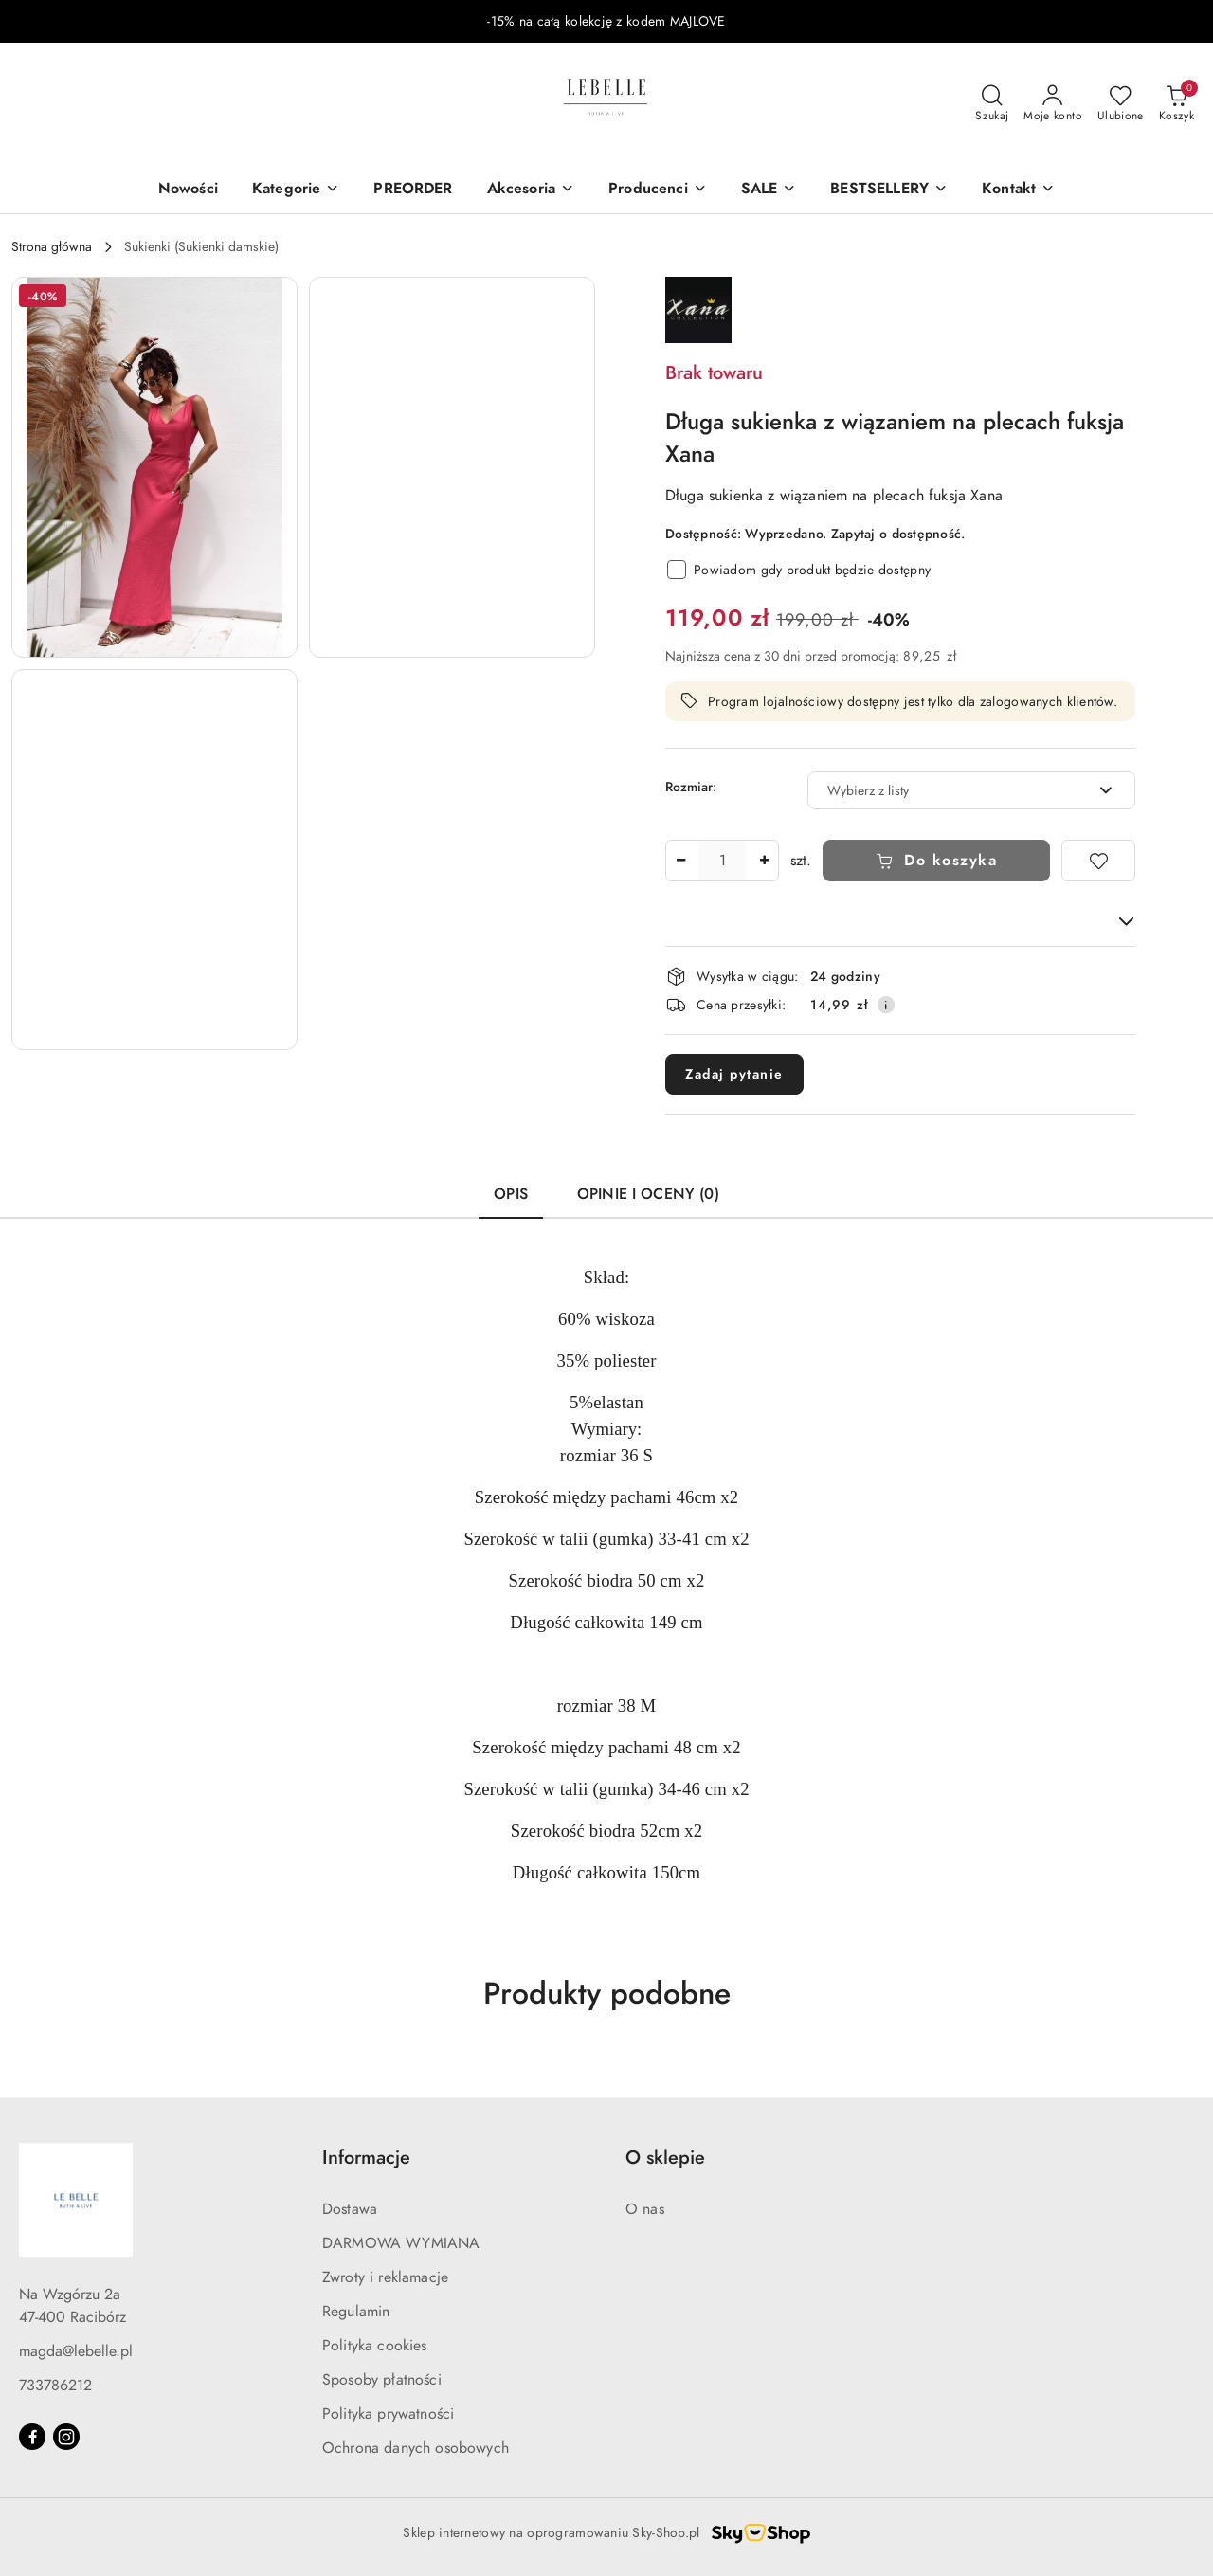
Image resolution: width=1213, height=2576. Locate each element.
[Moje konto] (1053, 104)
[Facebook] (32, 2436)
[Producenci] (658, 190)
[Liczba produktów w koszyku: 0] (1176, 104)
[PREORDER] (413, 190)
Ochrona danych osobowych (415, 2448)
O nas (644, 2209)
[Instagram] (66, 2436)
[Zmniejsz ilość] (680, 860)
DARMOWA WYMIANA (401, 2243)
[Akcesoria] (531, 190)
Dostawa (349, 2209)
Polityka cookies (374, 2345)
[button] (1018, 190)
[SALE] (769, 190)
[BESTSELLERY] (889, 190)
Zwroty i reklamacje (385, 2277)
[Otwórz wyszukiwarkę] (992, 104)
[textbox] (947, 791)
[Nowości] (188, 190)
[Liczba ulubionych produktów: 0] (1120, 104)
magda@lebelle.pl (76, 2351)
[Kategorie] (295, 190)
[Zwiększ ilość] (764, 860)
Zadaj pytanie (734, 1074)
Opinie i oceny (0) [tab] (648, 1194)
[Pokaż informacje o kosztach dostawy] (886, 1004)
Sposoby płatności (382, 2379)
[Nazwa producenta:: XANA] (698, 309)
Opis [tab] (511, 1194)
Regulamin (355, 2311)
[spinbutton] (722, 860)
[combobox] (971, 790)
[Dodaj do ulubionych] (1098, 860)
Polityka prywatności (388, 2414)
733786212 (55, 2385)
